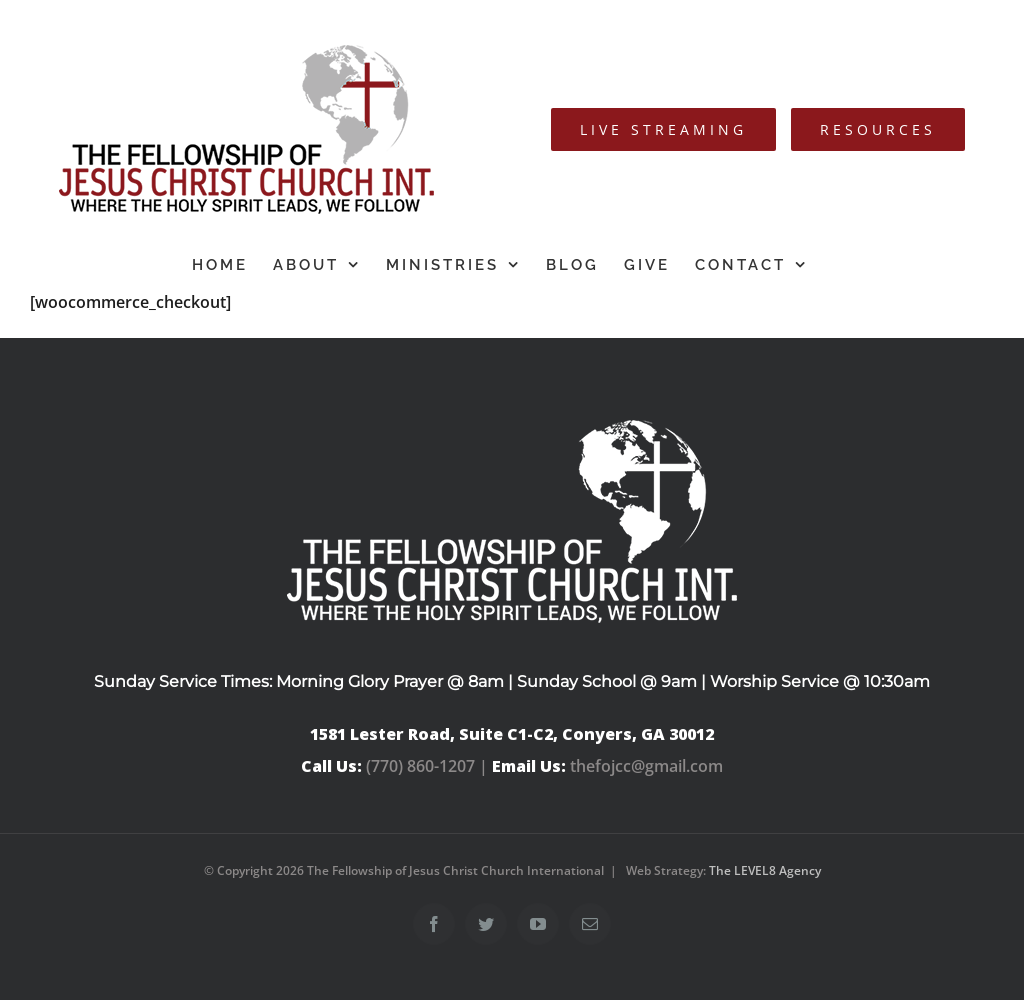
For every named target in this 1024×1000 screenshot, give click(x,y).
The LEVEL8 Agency (765, 870)
